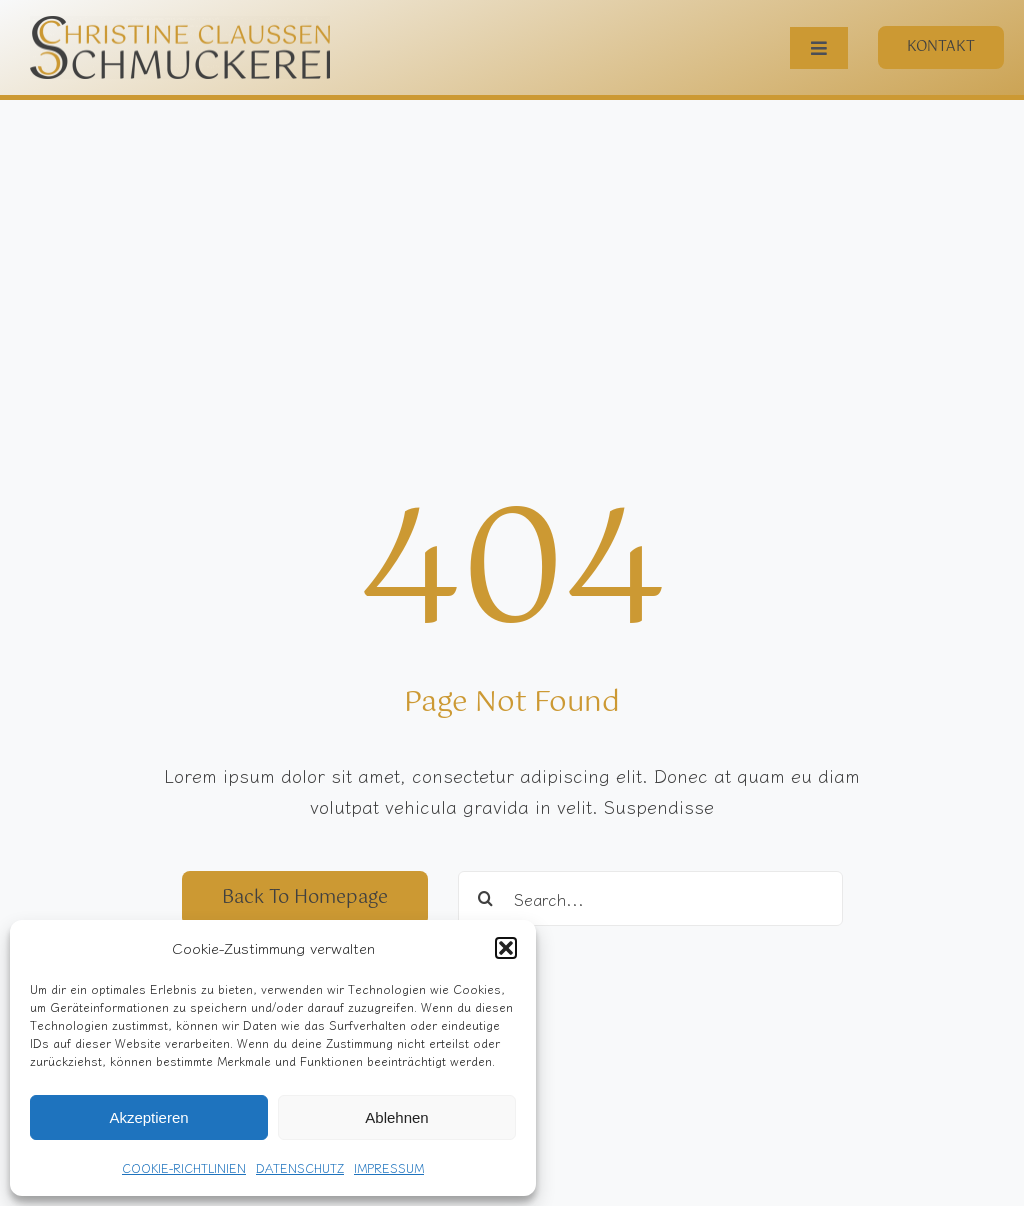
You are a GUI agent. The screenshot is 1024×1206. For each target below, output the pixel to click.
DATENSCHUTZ (300, 1167)
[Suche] (485, 898)
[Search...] (650, 898)
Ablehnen (396, 1117)
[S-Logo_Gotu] (180, 25)
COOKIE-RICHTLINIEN (184, 1167)
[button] (506, 948)
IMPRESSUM (389, 1167)
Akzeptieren (148, 1117)
